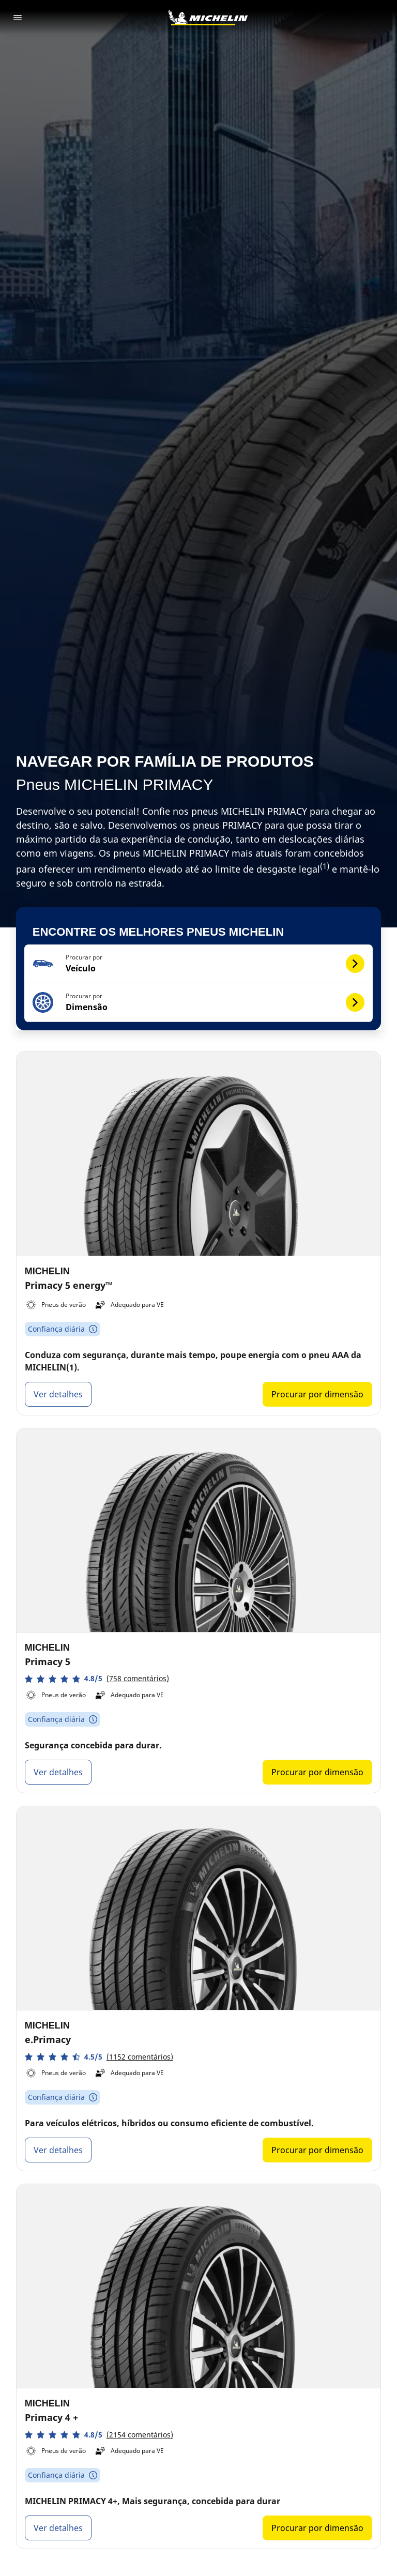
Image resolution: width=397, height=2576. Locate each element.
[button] (198, 963)
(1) (324, 866)
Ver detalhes (58, 1394)
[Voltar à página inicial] (207, 17)
